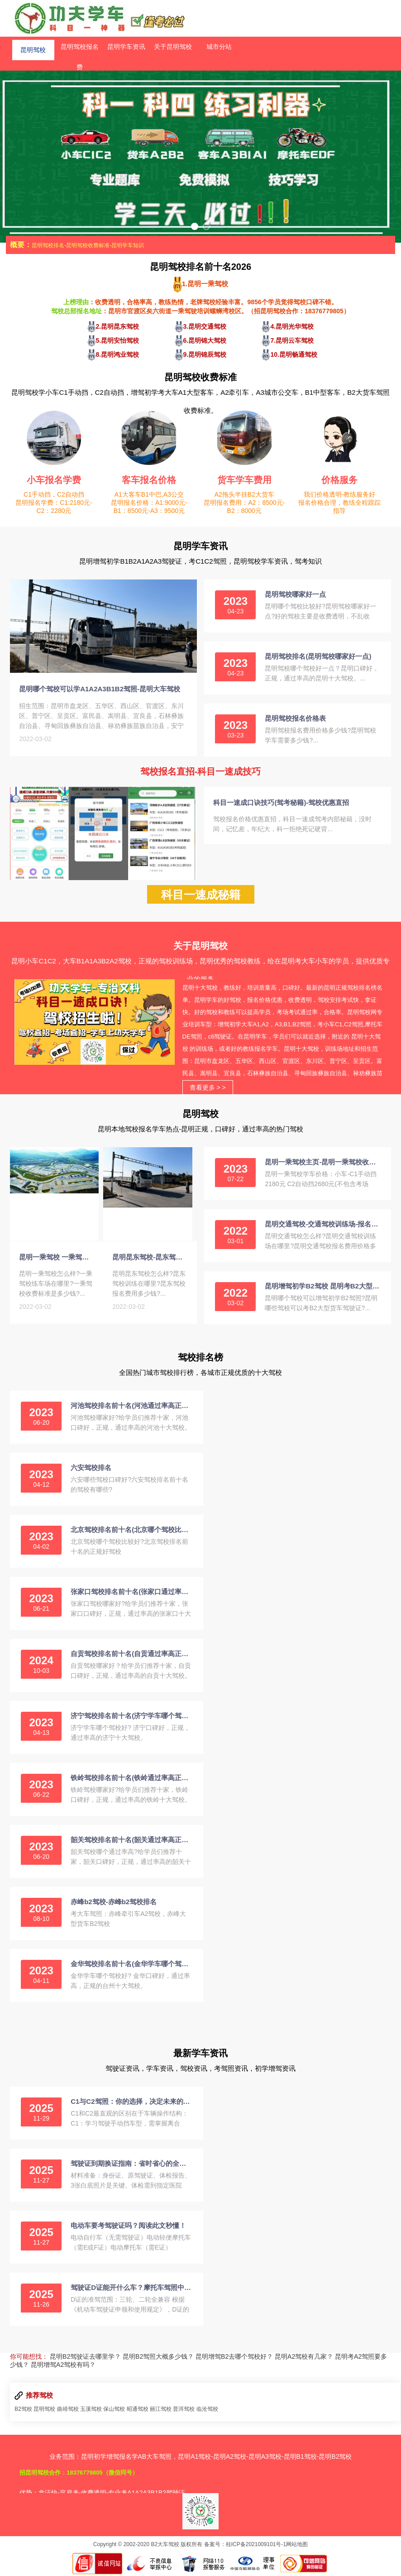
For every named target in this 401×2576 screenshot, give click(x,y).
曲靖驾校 (68, 2411)
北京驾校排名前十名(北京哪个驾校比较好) (131, 1531)
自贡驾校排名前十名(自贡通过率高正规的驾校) (131, 1655)
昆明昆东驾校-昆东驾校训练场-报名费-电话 (149, 1260)
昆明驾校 (33, 46)
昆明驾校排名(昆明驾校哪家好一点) (318, 656)
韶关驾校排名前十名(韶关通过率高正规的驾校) (131, 1841)
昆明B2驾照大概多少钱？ (158, 2358)
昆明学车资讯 (126, 46)
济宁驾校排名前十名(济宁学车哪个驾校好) (131, 1717)
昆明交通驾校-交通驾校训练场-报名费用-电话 (322, 1226)
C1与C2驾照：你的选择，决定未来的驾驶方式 (131, 2103)
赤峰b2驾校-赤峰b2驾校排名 (114, 1903)
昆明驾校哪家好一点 (295, 594)
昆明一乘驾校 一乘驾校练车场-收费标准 (56, 1260)
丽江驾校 (161, 2411)
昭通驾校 (137, 2411)
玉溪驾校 (91, 2411)
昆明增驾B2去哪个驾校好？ (234, 2358)
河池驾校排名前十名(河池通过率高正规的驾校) (131, 1407)
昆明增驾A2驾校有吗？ (63, 2366)
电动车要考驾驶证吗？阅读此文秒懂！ (128, 2227)
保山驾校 (114, 2411)
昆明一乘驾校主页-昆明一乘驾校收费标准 (322, 1164)
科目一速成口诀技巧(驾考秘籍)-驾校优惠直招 (281, 802)
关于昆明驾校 (173, 46)
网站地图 (297, 2546)
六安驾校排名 (91, 1469)
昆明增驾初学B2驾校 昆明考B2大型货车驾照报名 (322, 1288)
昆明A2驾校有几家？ (304, 2358)
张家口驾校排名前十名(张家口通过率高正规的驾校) (131, 1593)
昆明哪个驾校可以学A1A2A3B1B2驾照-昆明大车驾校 (99, 690)
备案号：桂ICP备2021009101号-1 (245, 2546)
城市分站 (219, 46)
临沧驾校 (207, 2411)
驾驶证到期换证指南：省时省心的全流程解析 (131, 2165)
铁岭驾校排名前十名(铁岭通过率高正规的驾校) (131, 1779)
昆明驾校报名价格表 (295, 718)
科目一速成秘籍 (200, 896)
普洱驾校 (184, 2411)
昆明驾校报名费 (80, 50)
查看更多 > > (208, 1089)
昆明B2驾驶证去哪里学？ (85, 2358)
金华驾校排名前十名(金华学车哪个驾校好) (131, 1965)
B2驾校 (23, 2411)
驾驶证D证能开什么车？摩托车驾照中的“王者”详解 (131, 2289)
